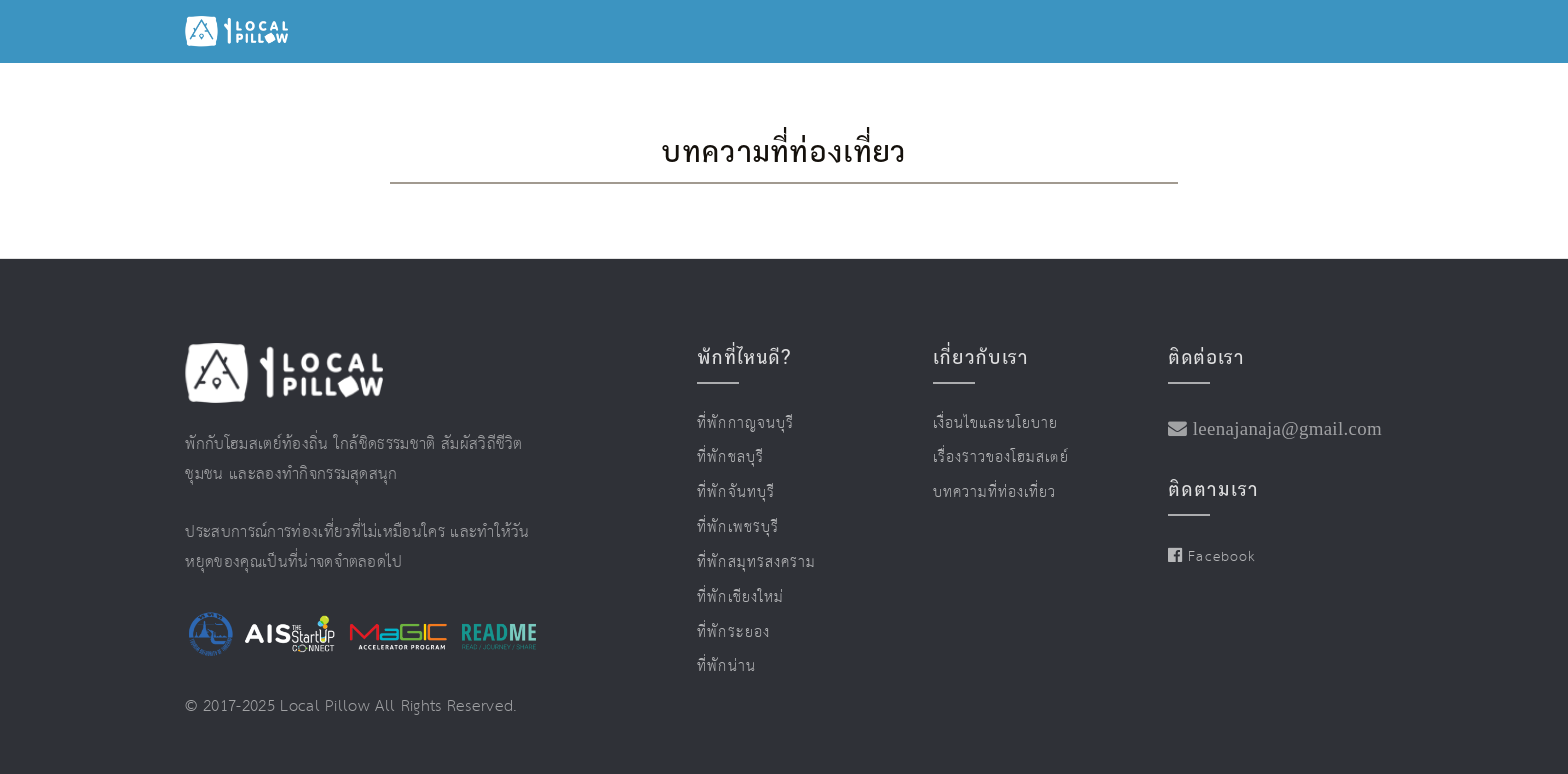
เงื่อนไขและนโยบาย (996, 424)
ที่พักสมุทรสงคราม (756, 563)
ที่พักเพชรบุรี (737, 528)
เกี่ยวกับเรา (981, 357)
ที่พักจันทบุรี (735, 493)
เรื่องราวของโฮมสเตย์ (1001, 458)
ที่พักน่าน (726, 667)
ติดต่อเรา (1206, 357)
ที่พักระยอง (733, 633)
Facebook (1211, 557)
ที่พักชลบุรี (730, 458)
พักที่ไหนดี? (744, 357)
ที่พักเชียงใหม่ (740, 598)
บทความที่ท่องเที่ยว (995, 493)
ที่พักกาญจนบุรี (745, 424)
